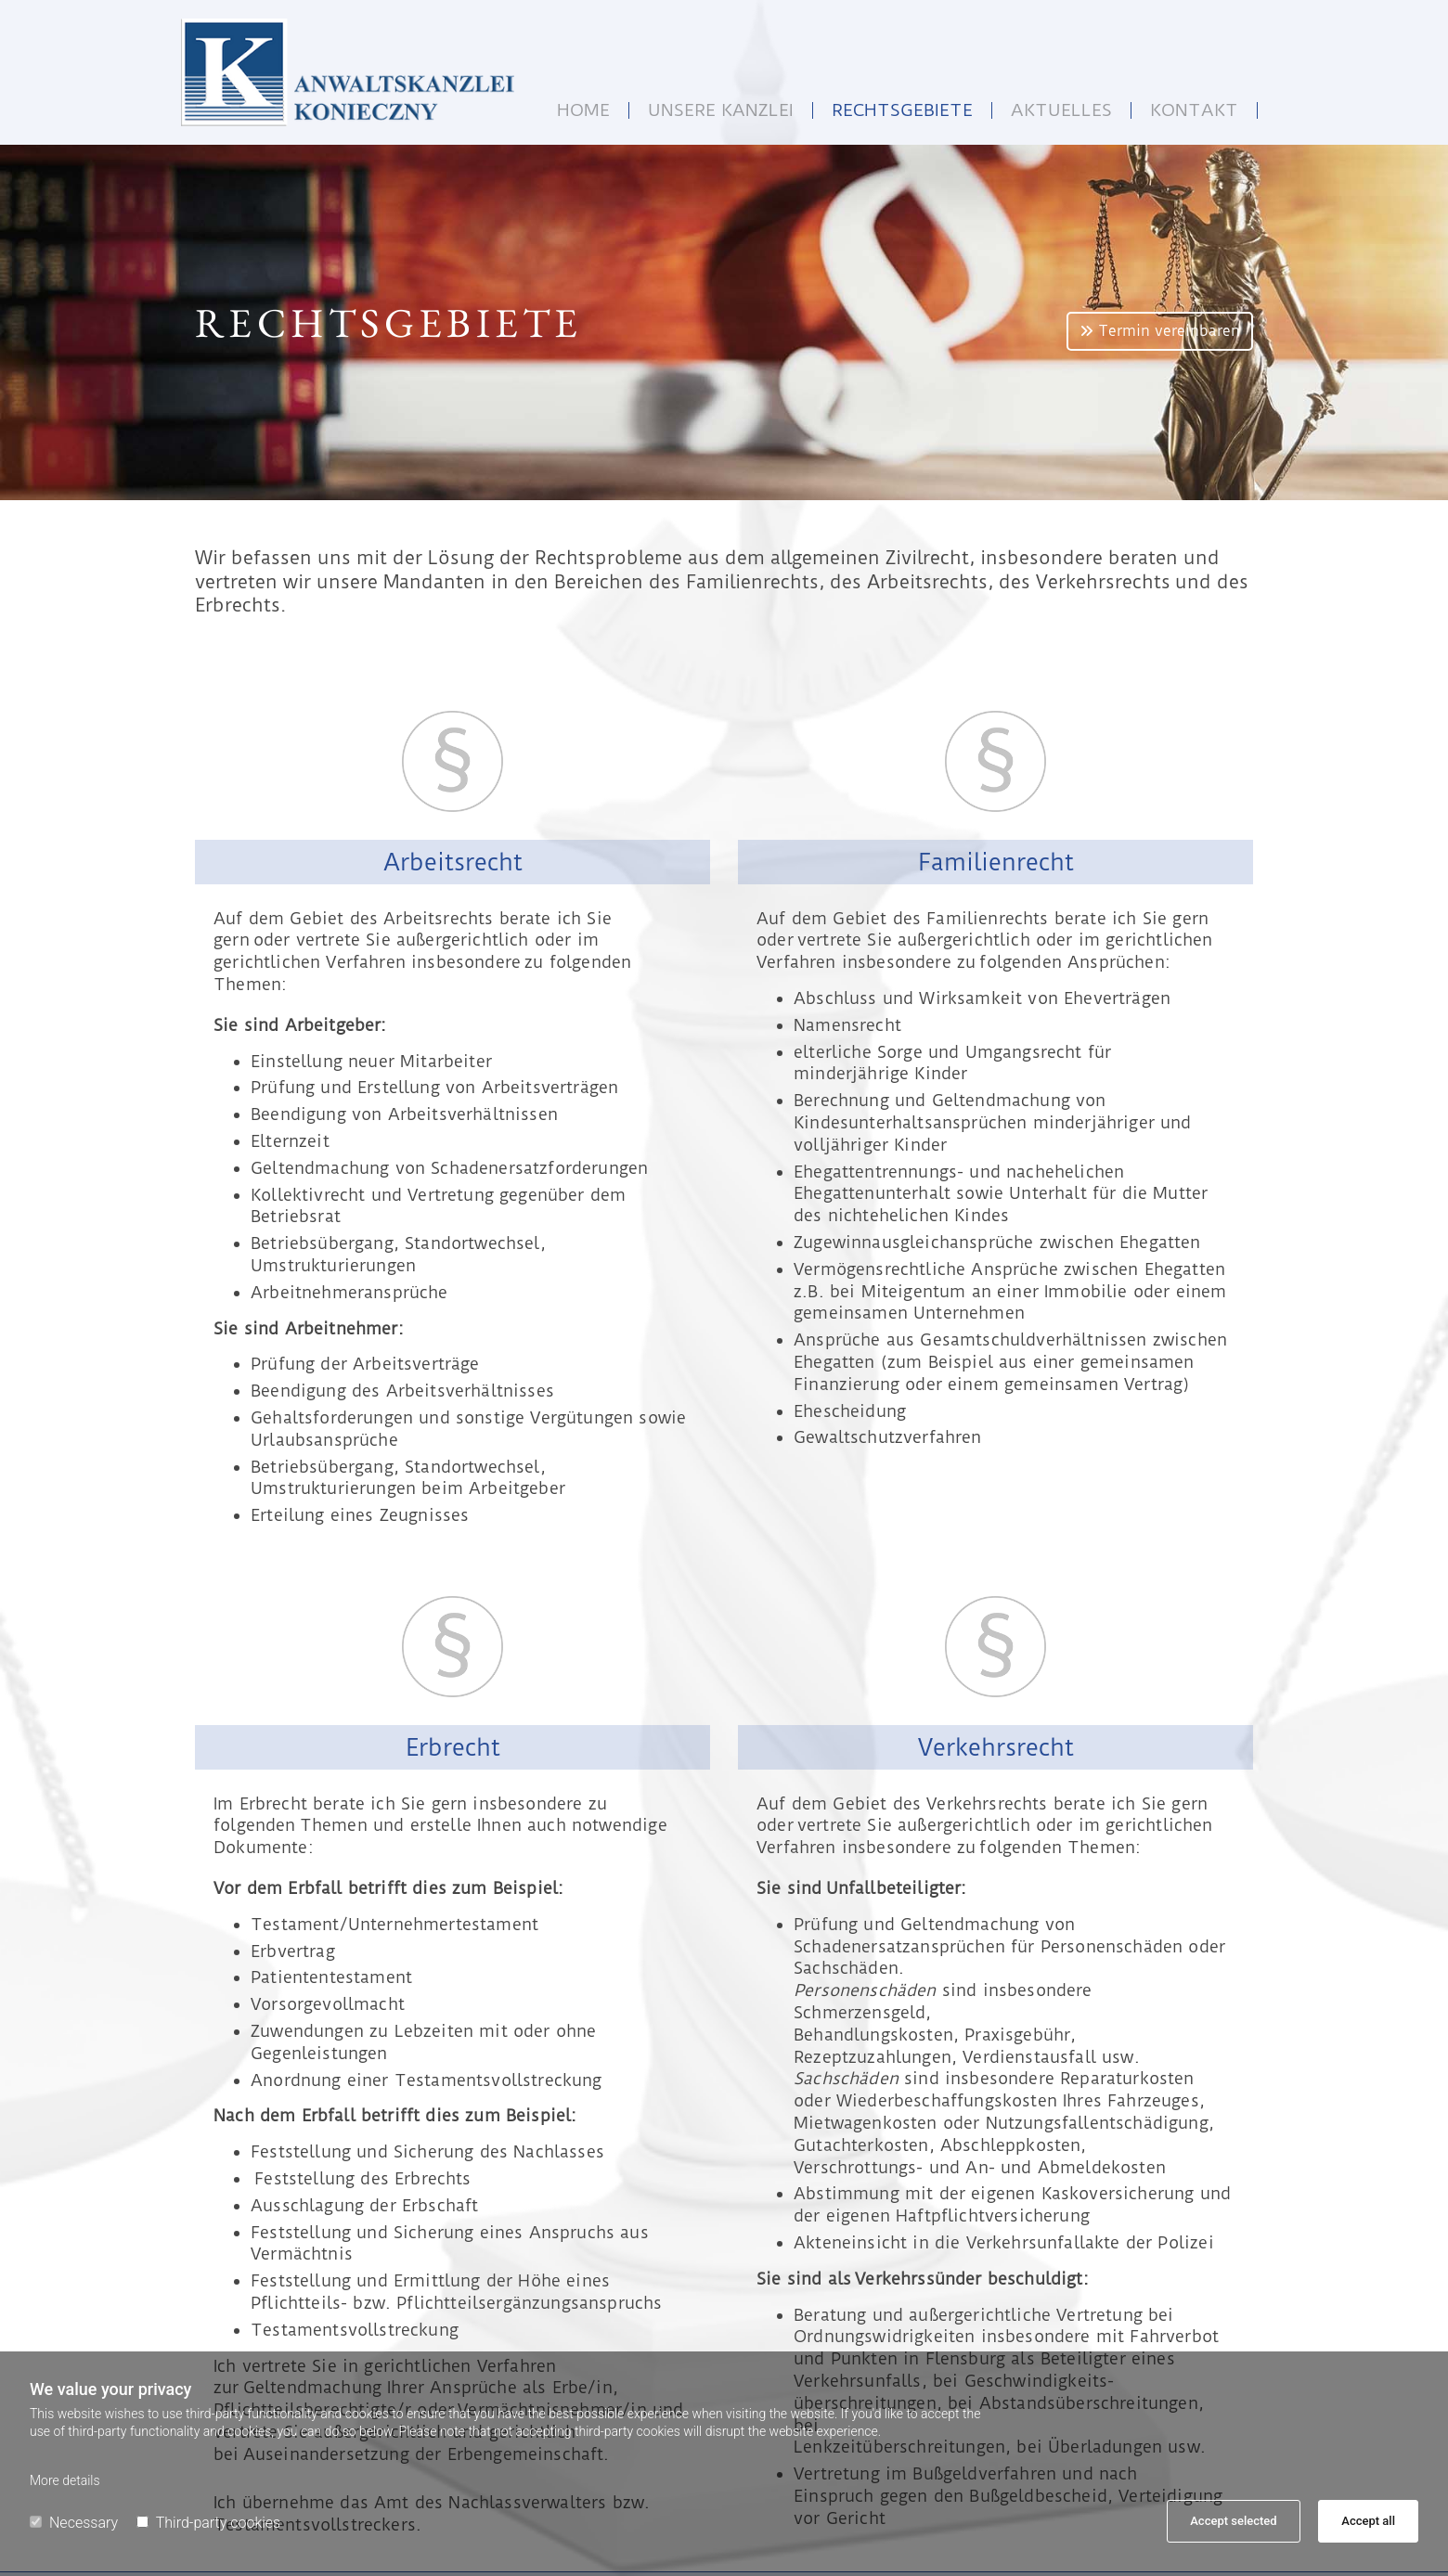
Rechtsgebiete (902, 110)
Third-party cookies (208, 2522)
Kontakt (1194, 110)
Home (583, 110)
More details (65, 2480)
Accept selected (1233, 2521)
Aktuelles (1061, 110)
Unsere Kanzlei (721, 110)
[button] (1160, 331)
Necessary (74, 2522)
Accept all (1368, 2521)
